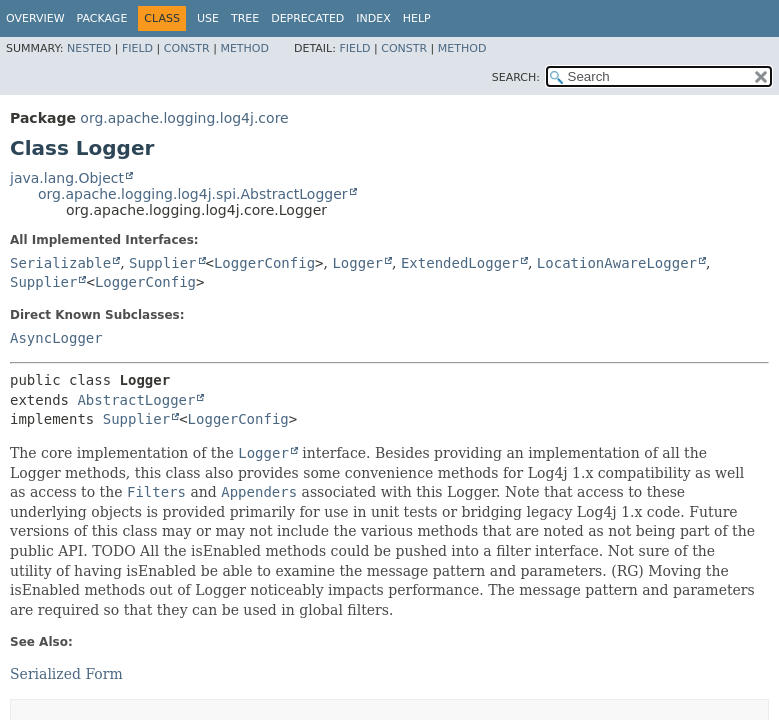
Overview (35, 18)
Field (137, 48)
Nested (89, 48)
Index (373, 18)
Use (208, 18)
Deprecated (307, 18)
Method (244, 48)
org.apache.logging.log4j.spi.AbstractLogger (193, 194)
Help (417, 18)
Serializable (60, 263)
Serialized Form (66, 674)
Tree (245, 18)
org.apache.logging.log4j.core (184, 118)
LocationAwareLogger (617, 263)
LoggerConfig (264, 263)
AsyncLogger (56, 338)
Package (102, 18)
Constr (187, 48)
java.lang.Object (67, 178)
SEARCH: (516, 77)
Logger (357, 263)
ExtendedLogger (460, 263)
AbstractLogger (136, 400)
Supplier (162, 263)
